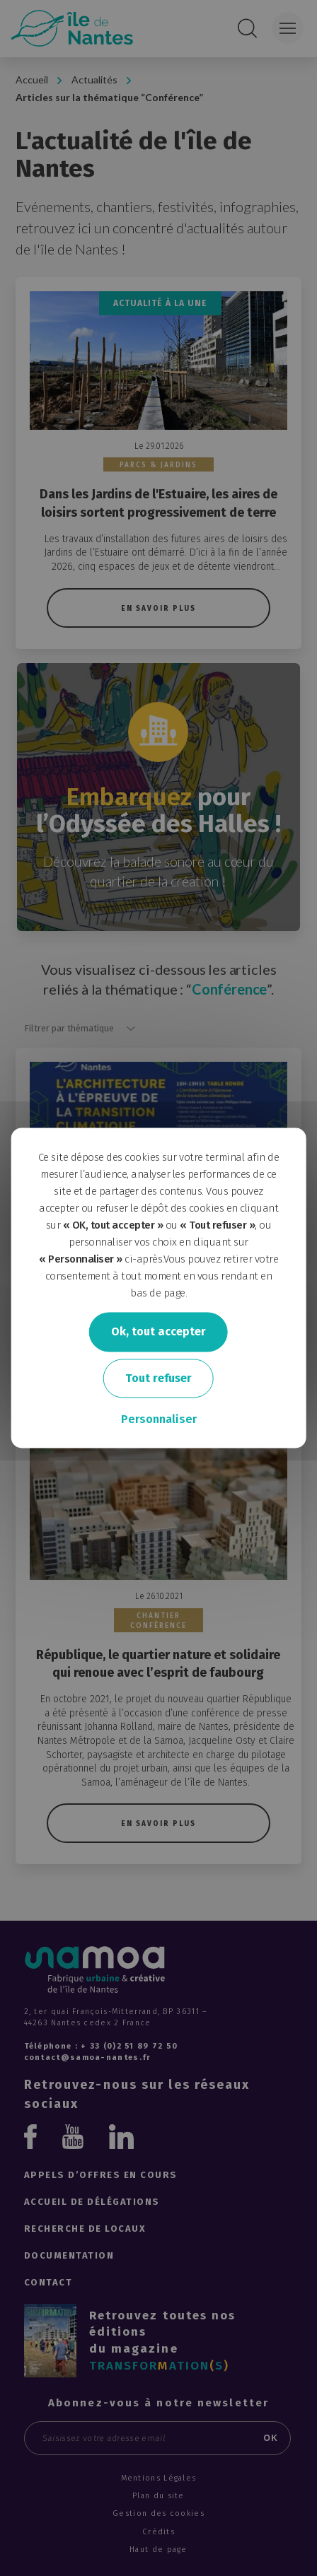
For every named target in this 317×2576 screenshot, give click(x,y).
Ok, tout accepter (158, 1331)
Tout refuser (158, 1378)
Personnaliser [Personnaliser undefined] (159, 1420)
